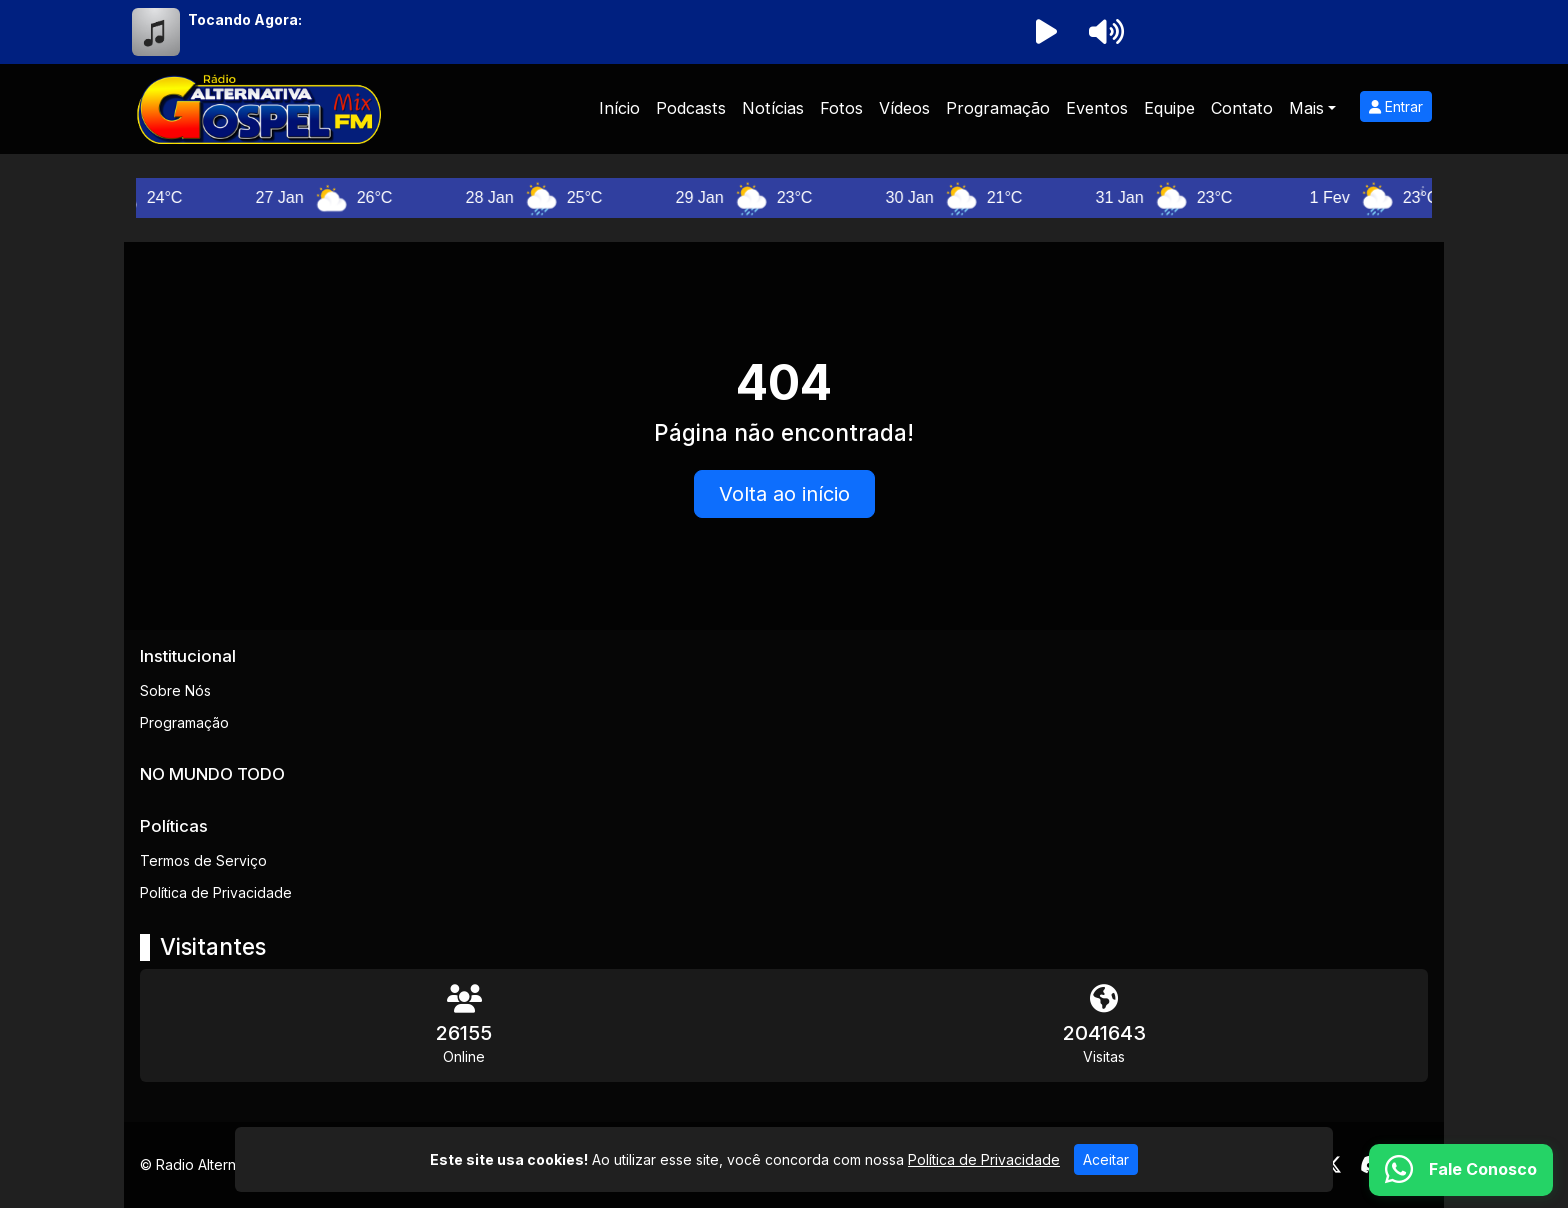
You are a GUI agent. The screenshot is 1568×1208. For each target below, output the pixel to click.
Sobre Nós (175, 690)
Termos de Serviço (203, 860)
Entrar (1396, 106)
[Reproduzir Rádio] (1046, 32)
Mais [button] (1306, 108)
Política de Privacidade (216, 892)
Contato (1242, 108)
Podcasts (691, 108)
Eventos (1097, 108)
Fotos (841, 108)
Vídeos (904, 108)
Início (619, 108)
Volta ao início (784, 494)
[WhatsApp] (1461, 1170)
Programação (998, 108)
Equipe (1169, 108)
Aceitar (1106, 1159)
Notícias (773, 108)
